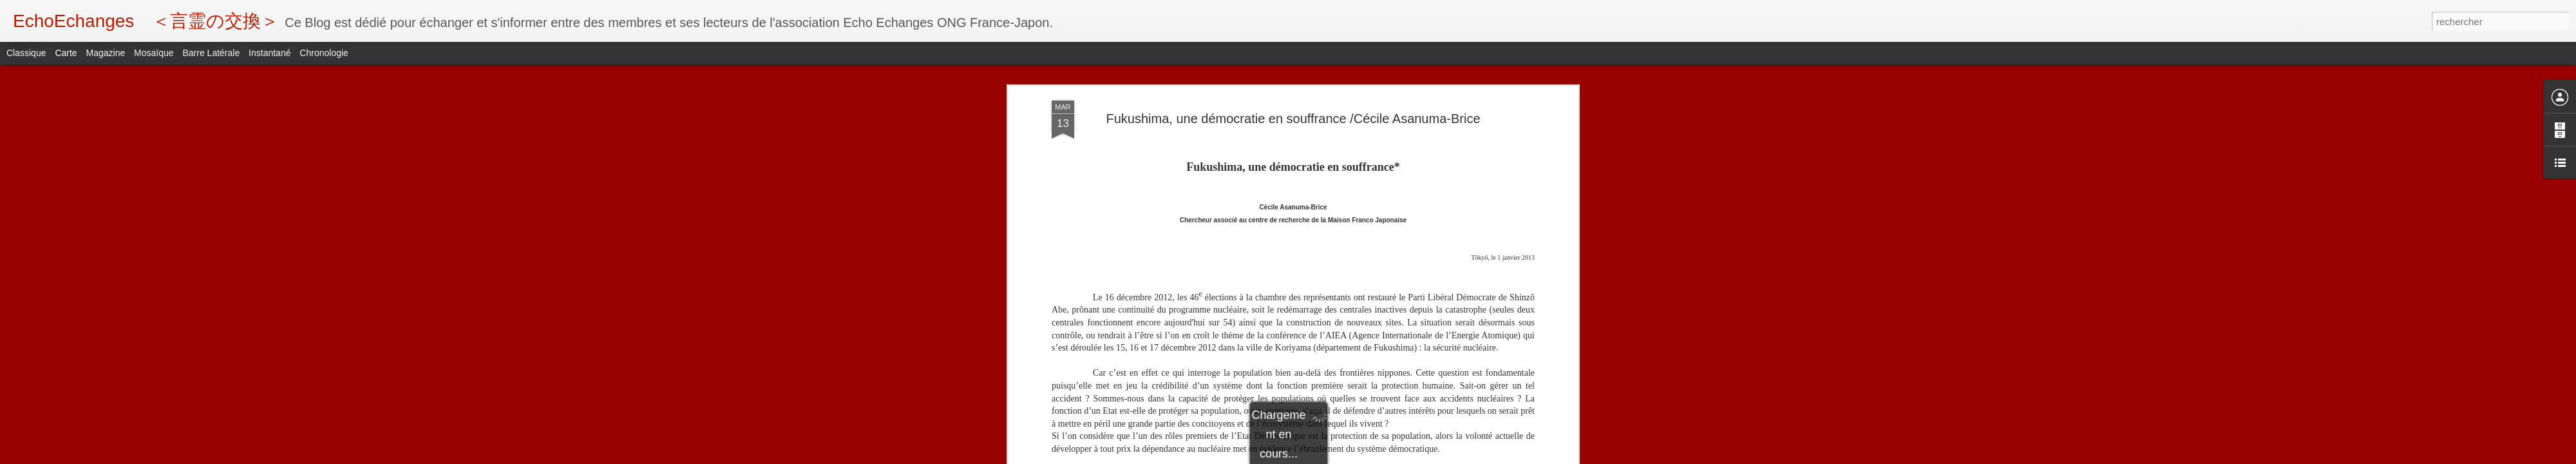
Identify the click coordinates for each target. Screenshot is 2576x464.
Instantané (269, 53)
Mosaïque (153, 53)
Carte (66, 53)
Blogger (1334, 457)
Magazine (106, 53)
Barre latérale (211, 53)
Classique (26, 53)
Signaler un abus (1377, 457)
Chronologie (323, 53)
